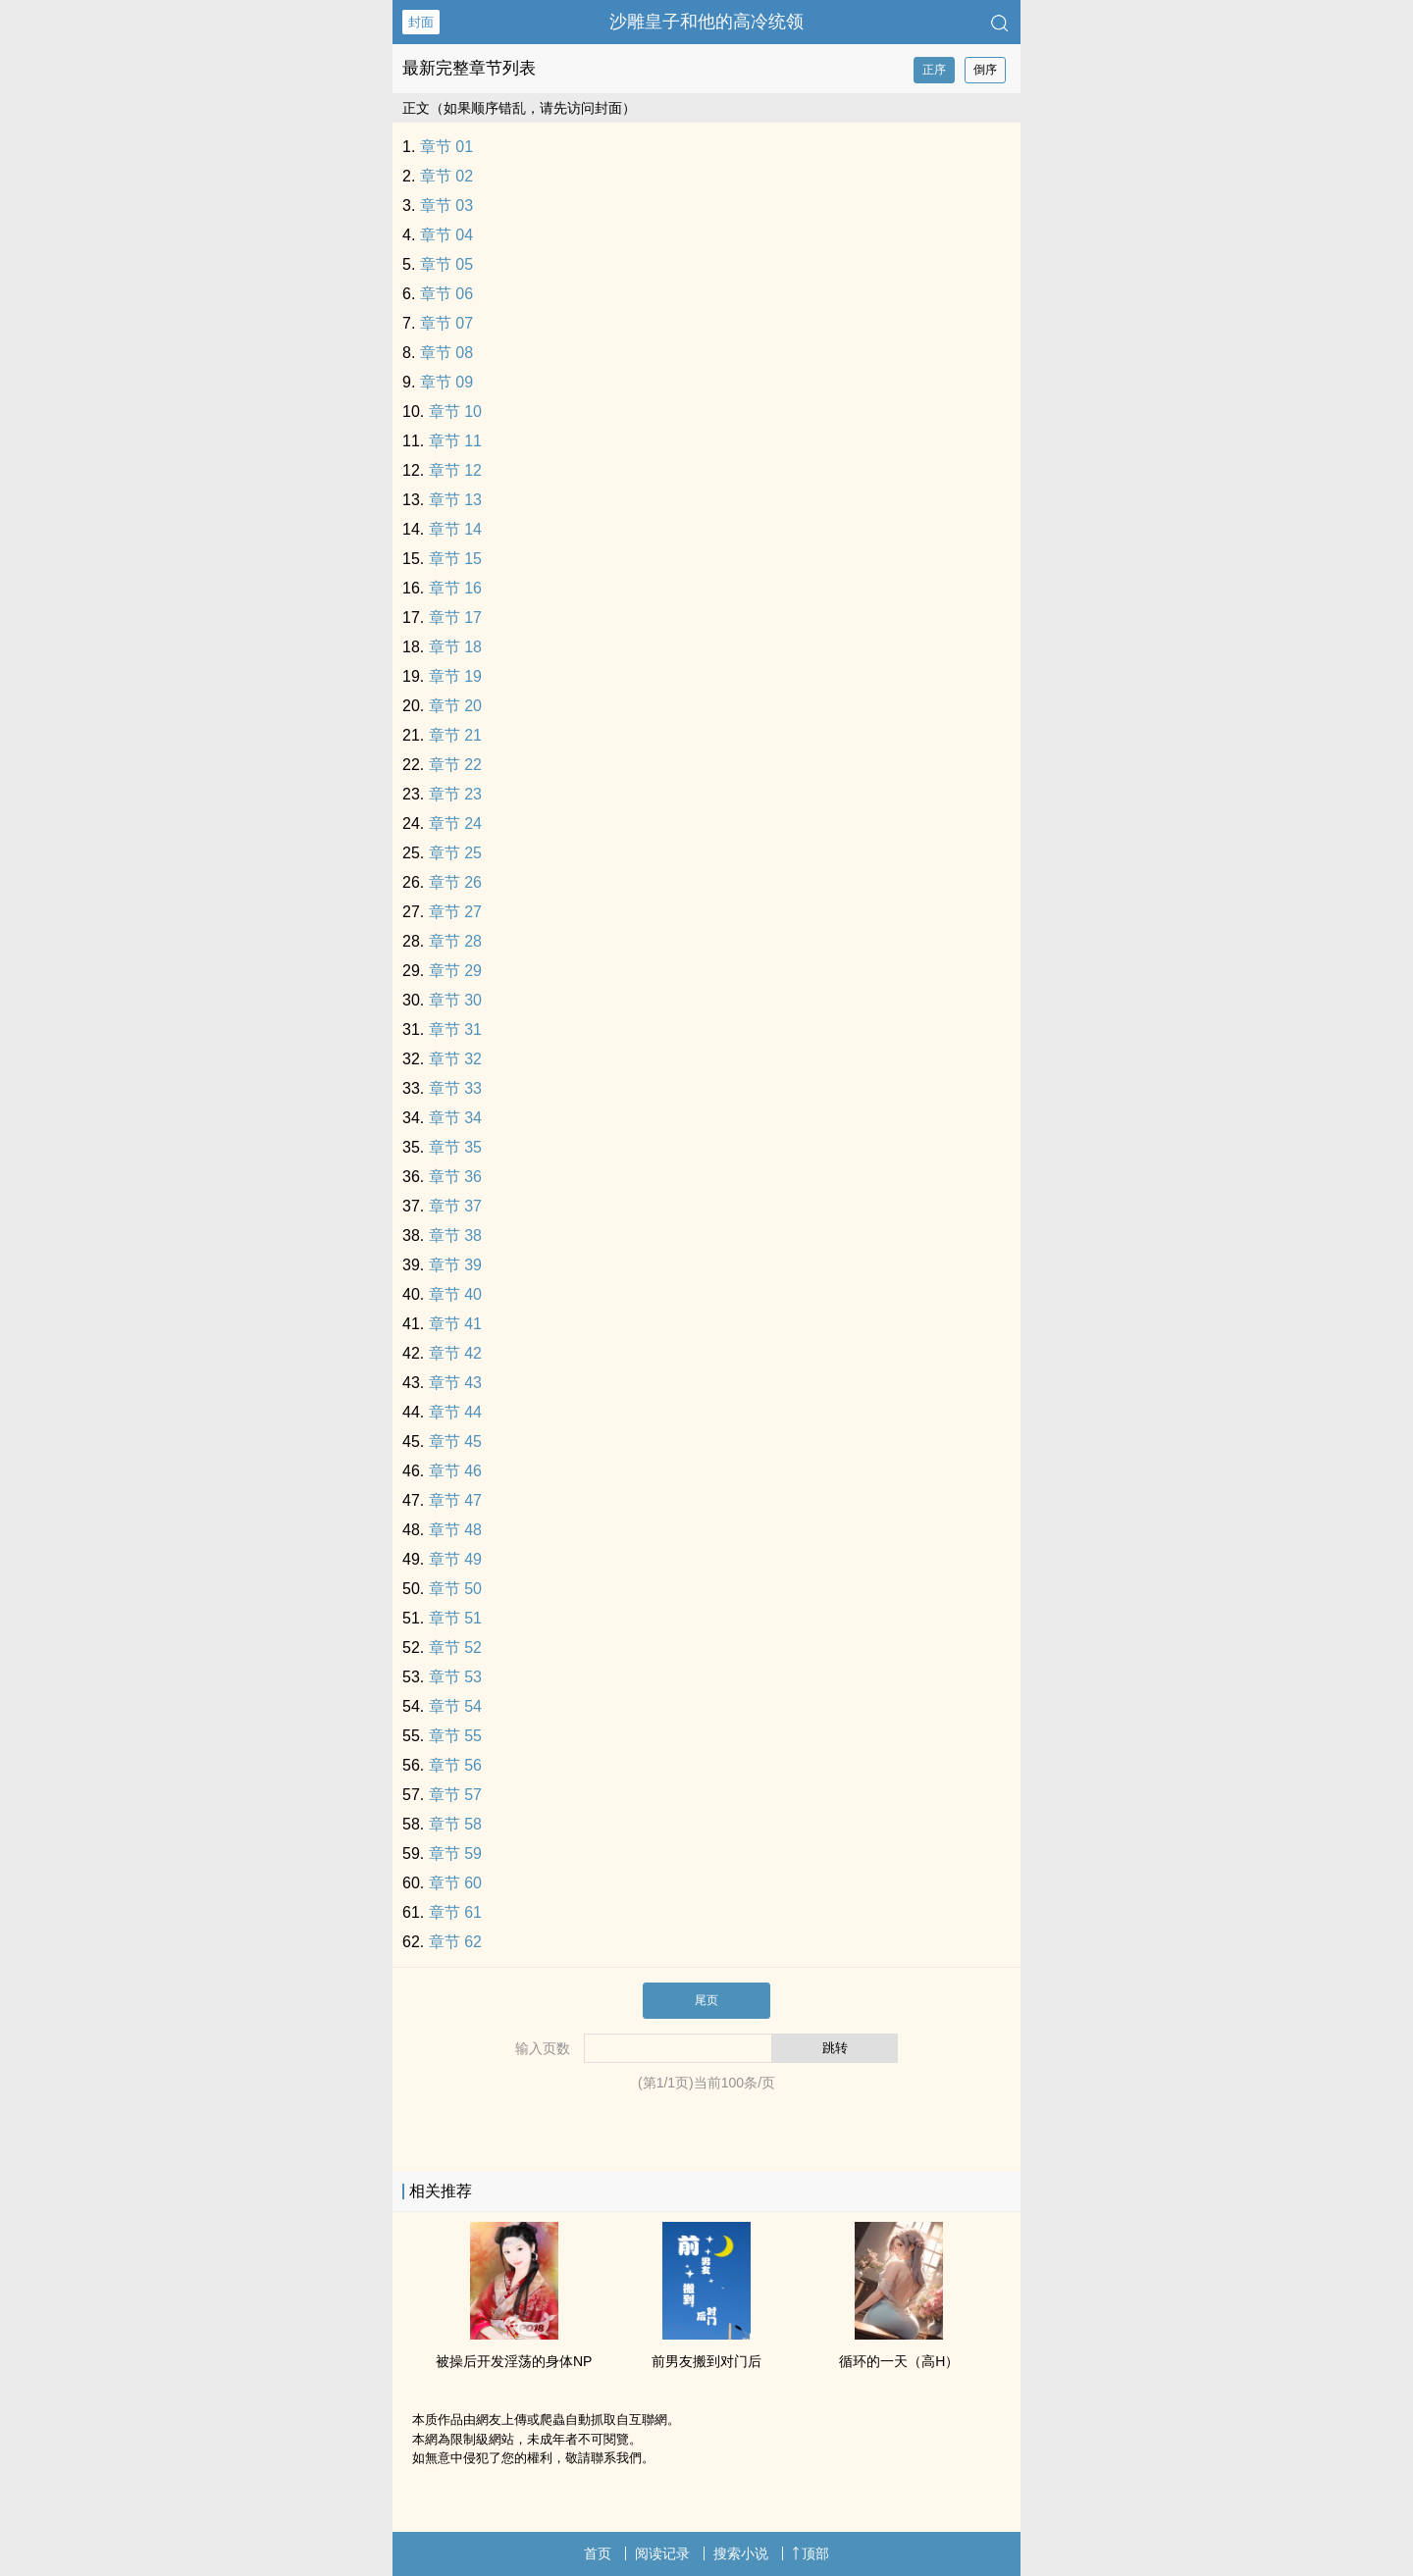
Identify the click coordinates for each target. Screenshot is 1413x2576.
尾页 (706, 2000)
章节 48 (455, 1529)
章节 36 (455, 1176)
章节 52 (455, 1647)
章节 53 (455, 1677)
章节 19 (455, 676)
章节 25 (455, 853)
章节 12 (455, 470)
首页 (597, 2553)
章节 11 (455, 441)
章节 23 (455, 794)
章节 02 (446, 176)
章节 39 (455, 1265)
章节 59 (455, 1853)
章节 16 (455, 588)
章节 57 (455, 1794)
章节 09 (446, 382)
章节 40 (455, 1294)
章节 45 (455, 1441)
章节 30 (455, 1000)
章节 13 (455, 499)
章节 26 (455, 882)
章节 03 (446, 205)
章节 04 (446, 235)
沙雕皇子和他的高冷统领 (706, 21)
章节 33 (455, 1088)
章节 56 (455, 1765)
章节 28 (455, 941)
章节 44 (455, 1412)
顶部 (810, 2553)
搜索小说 (740, 2553)
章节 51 (455, 1618)
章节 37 (455, 1206)
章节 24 (455, 823)
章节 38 (455, 1235)
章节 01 (446, 146)
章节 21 (455, 735)
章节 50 (455, 1588)
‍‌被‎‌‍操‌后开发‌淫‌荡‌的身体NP (514, 2361)
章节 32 (455, 1059)
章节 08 (446, 352)
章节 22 (455, 764)
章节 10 (455, 411)
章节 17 (455, 617)
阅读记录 (662, 2553)
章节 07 (446, 323)
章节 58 (455, 1824)
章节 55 (455, 1735)
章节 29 (455, 970)
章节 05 (446, 264)
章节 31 (455, 1029)
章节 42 (455, 1353)
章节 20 (455, 705)
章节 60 (455, 1883)
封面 (421, 22)
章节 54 (455, 1706)
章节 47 (455, 1500)
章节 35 (455, 1147)
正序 (934, 70)
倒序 (985, 70)
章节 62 (455, 1941)
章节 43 (455, 1382)
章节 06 (446, 293)
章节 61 (455, 1912)
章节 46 (455, 1471)
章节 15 (455, 558)
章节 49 (455, 1559)
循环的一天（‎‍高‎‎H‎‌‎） (899, 2361)
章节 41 (455, 1323)
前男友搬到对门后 (706, 2361)
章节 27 (455, 911)
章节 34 (455, 1117)
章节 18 (455, 647)
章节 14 (455, 529)
